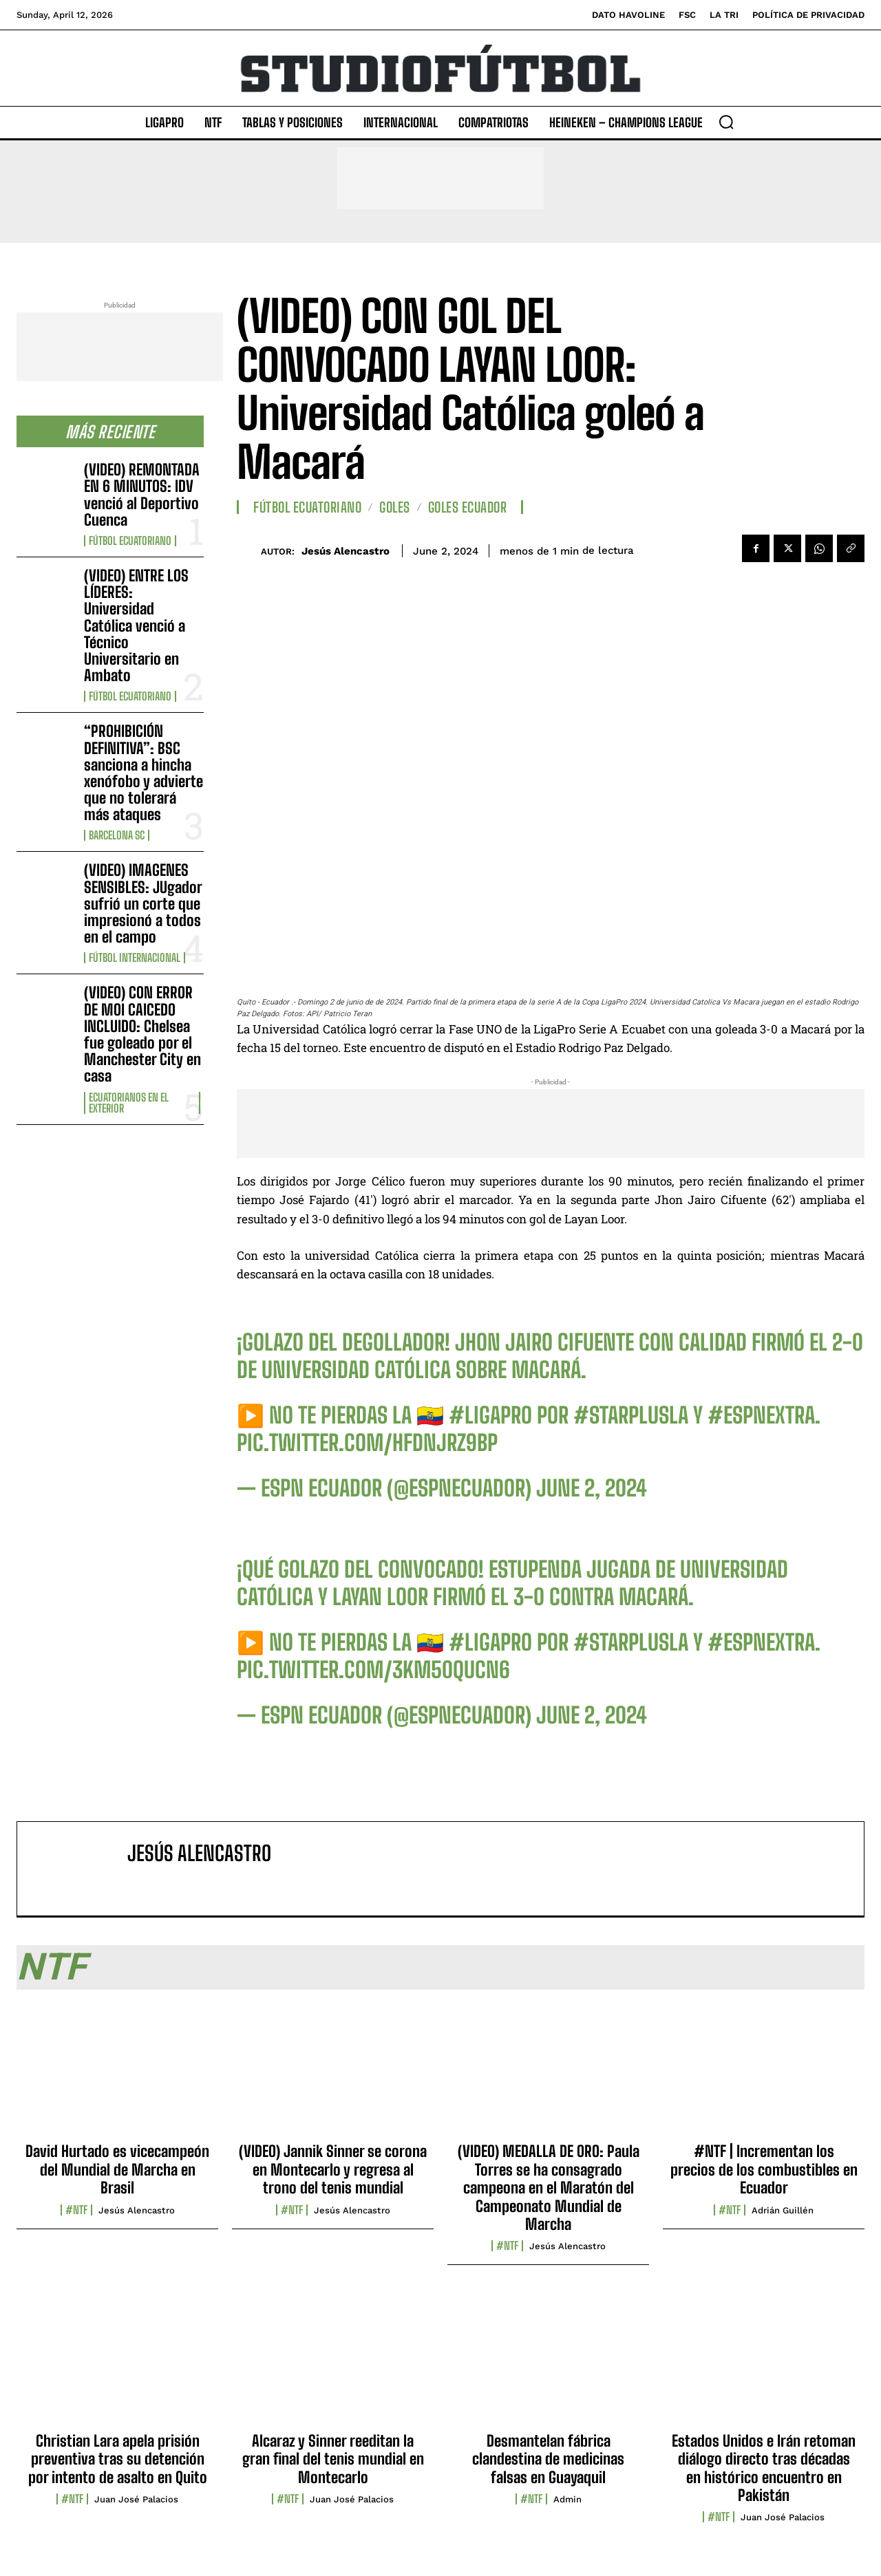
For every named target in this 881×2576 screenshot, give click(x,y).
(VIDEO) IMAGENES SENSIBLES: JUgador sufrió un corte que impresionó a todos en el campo (143, 903)
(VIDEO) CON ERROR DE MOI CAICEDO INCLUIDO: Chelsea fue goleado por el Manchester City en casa (142, 1034)
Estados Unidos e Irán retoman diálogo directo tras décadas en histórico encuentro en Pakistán (764, 2468)
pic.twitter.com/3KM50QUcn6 (373, 1670)
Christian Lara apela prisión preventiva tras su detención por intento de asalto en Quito (117, 2459)
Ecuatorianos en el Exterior (129, 1103)
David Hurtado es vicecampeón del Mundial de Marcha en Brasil (117, 2169)
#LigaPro (490, 1415)
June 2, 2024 (591, 1488)
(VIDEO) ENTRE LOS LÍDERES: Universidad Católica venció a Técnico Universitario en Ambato (136, 625)
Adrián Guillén (783, 2210)
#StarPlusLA (630, 1415)
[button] (726, 121)
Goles (394, 507)
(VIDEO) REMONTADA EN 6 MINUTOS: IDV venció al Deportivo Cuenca (142, 494)
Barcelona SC (117, 835)
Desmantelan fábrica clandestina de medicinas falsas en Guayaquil (548, 2459)
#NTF (76, 2209)
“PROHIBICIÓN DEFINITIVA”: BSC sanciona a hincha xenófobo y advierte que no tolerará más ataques (143, 773)
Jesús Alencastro (345, 551)
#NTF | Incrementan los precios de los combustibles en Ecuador (764, 2169)
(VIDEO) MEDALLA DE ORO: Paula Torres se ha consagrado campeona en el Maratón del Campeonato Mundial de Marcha (548, 2187)
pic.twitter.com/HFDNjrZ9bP (367, 1443)
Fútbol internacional (134, 957)
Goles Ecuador (467, 507)
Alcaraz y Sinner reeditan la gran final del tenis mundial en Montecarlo (333, 2459)
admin (567, 2499)
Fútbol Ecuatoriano (130, 540)
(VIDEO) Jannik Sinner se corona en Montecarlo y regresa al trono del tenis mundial (333, 2169)
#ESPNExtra (761, 1415)
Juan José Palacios (136, 2499)
